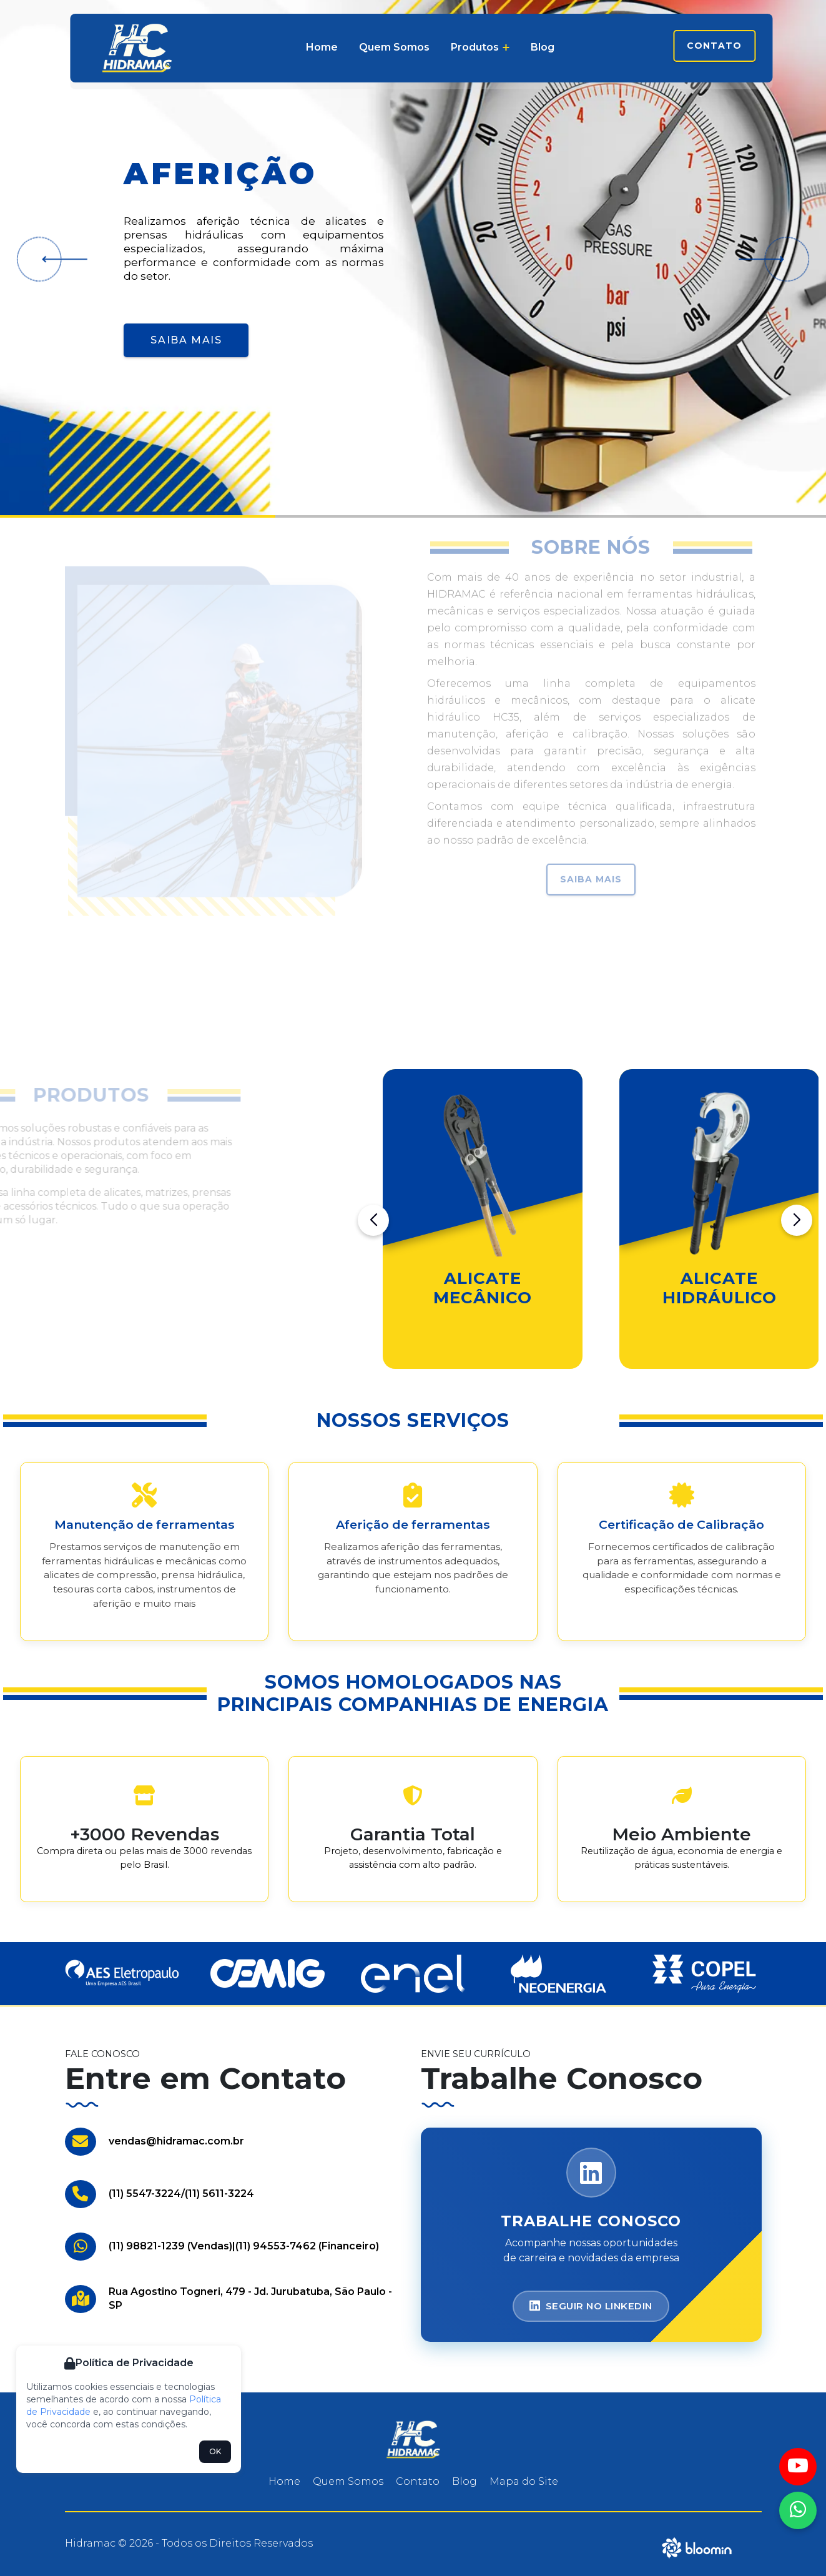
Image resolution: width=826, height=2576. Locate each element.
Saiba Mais (186, 340)
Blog (542, 47)
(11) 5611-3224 (219, 2193)
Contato (714, 45)
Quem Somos (394, 47)
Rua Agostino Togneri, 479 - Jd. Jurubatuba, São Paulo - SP (250, 2298)
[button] (60, 259)
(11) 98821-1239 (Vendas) (170, 2246)
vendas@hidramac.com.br (176, 2141)
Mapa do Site (523, 2481)
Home (322, 47)
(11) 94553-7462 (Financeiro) (307, 2246)
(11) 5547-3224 (145, 2193)
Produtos (480, 47)
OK (215, 2451)
